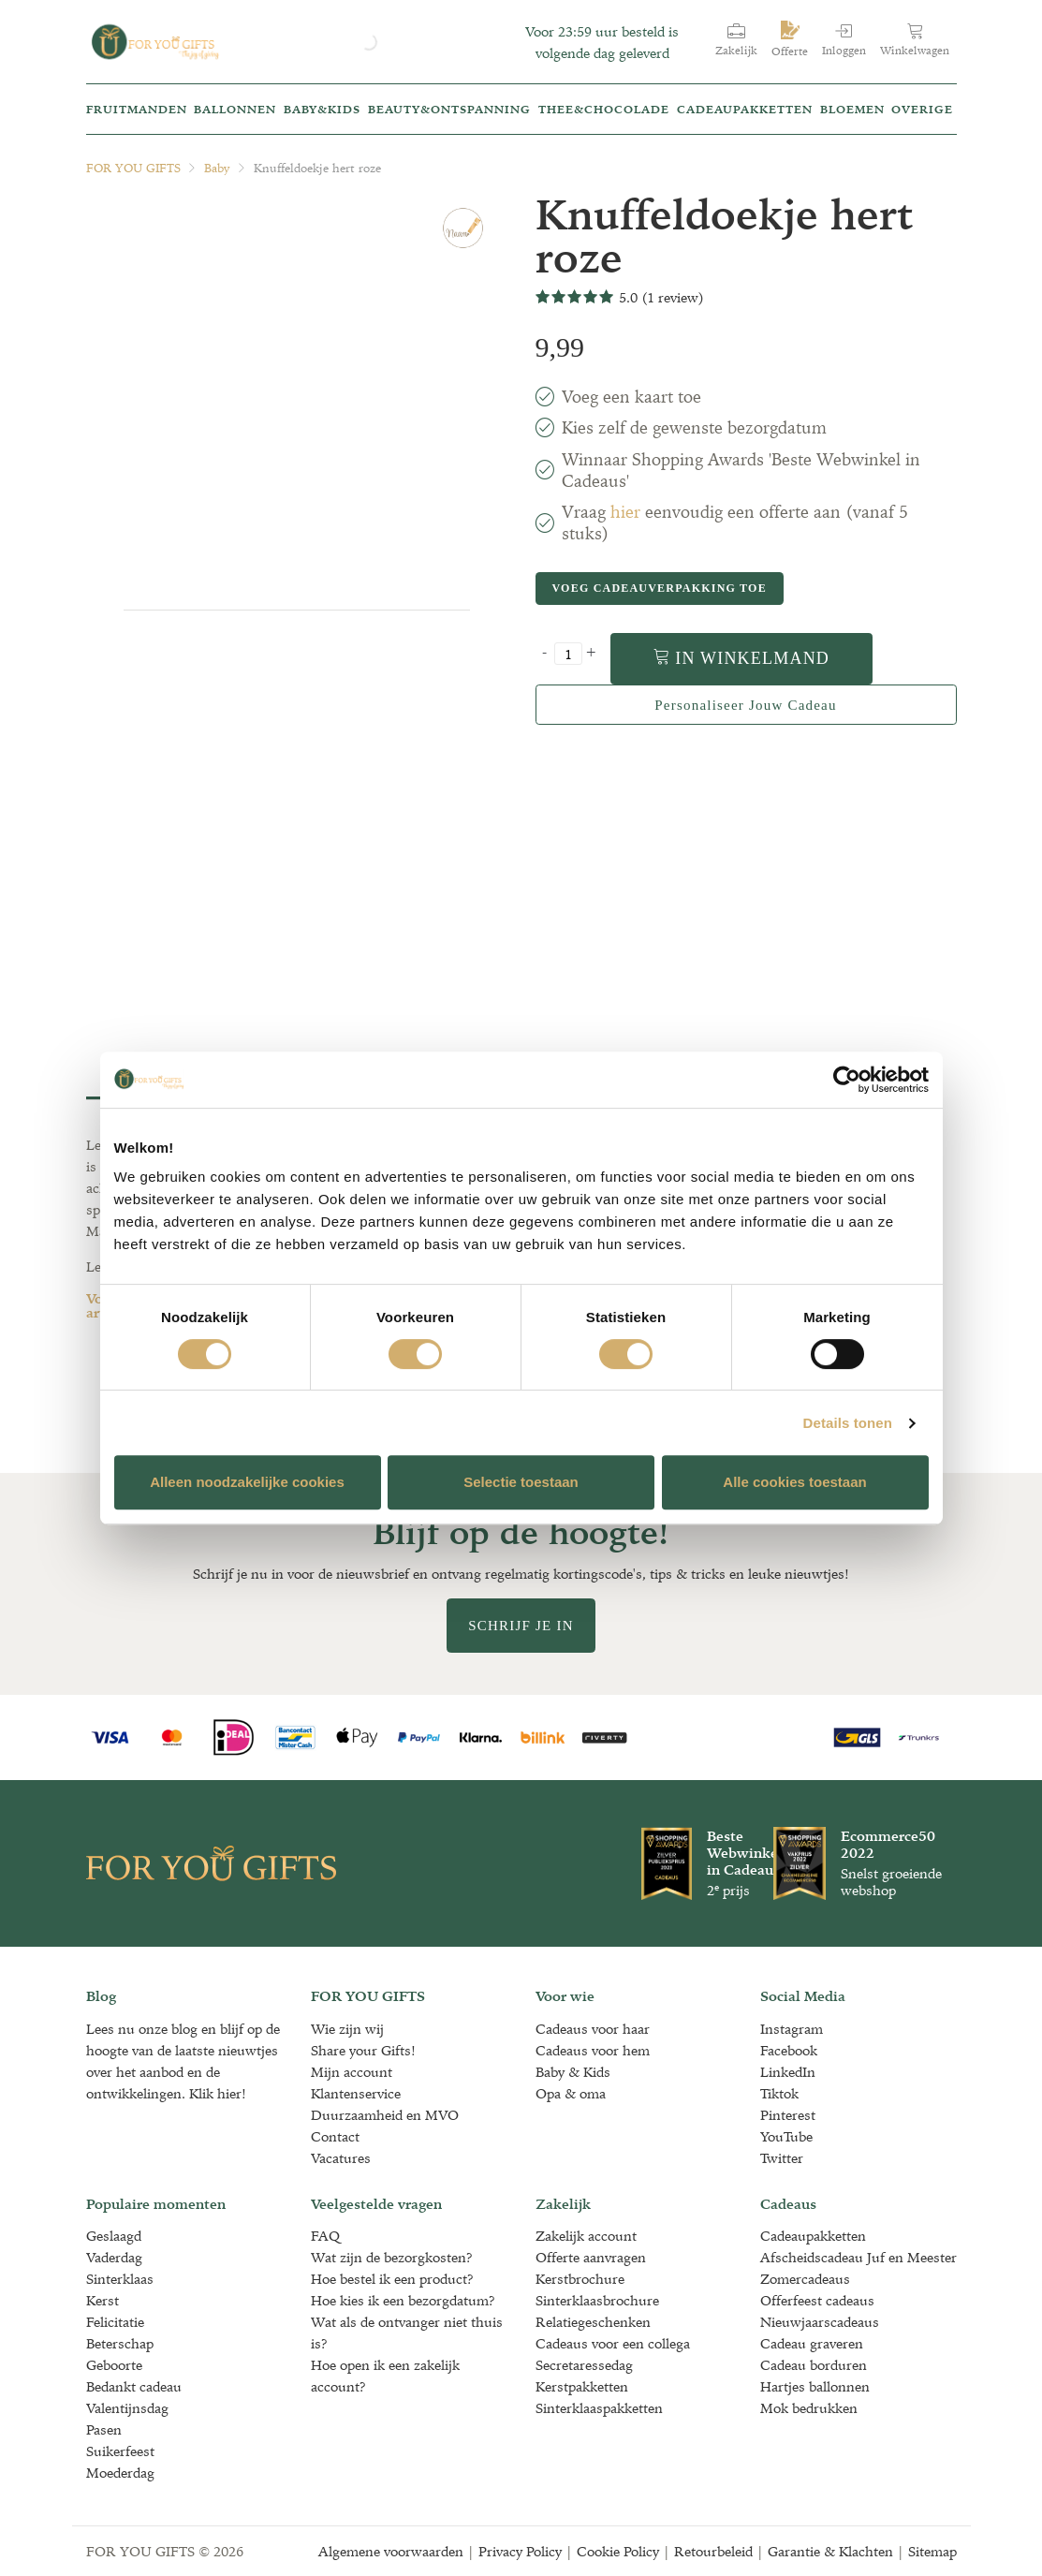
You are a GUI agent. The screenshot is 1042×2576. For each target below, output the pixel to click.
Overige (922, 109)
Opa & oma (571, 2093)
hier (625, 512)
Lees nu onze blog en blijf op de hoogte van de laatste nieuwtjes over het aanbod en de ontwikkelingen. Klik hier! (183, 2061)
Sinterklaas (120, 2279)
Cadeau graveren (811, 2343)
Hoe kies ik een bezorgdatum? (403, 2300)
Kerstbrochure (580, 2279)
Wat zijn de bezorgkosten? (392, 2257)
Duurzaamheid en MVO (385, 2115)
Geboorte (114, 2365)
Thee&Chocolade (603, 109)
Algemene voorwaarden (390, 2551)
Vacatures (341, 2158)
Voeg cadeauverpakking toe (658, 588)
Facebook (788, 2050)
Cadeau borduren (813, 2365)
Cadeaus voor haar (593, 2029)
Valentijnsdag (127, 2408)
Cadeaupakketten (745, 109)
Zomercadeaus (805, 2279)
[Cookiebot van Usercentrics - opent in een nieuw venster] (847, 1080)
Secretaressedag (584, 2365)
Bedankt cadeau (134, 2386)
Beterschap (120, 2343)
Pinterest (787, 2115)
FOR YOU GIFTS (133, 168)
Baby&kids (322, 109)
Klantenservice (356, 2093)
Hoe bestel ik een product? (392, 2279)
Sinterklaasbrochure (597, 2300)
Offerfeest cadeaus (817, 2300)
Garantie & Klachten (830, 2551)
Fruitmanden (136, 109)
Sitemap (932, 2551)
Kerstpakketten (582, 2386)
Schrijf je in (520, 1625)
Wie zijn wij (347, 2029)
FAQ (325, 2236)
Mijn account (351, 2072)
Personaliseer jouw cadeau (745, 705)
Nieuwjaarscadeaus (819, 2322)
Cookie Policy (618, 2551)
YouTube (786, 2136)
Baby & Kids (573, 2072)
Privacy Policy (520, 2551)
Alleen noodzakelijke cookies (247, 1482)
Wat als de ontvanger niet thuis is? (407, 2332)
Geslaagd (113, 2236)
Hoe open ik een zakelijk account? (385, 2375)
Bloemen (852, 109)
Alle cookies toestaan (794, 1482)
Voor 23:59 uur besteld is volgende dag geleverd (602, 42)
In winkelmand (741, 658)
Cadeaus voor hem (593, 2050)
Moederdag (120, 2472)
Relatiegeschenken (593, 2322)
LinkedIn (787, 2072)
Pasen (104, 2429)
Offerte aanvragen (591, 2257)
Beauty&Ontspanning (449, 109)
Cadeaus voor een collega (613, 2343)
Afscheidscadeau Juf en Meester (858, 2257)
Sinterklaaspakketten (599, 2408)
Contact (335, 2136)
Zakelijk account (586, 2236)
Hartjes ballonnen (815, 2386)
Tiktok (779, 2093)
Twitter (781, 2158)
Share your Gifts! (363, 2050)
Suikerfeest (120, 2451)
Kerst (102, 2300)
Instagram (791, 2029)
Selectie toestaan (521, 1482)
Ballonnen (235, 109)
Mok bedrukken (809, 2408)
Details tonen (847, 1423)
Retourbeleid (713, 2551)
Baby (216, 168)
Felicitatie (115, 2322)
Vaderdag (114, 2257)
